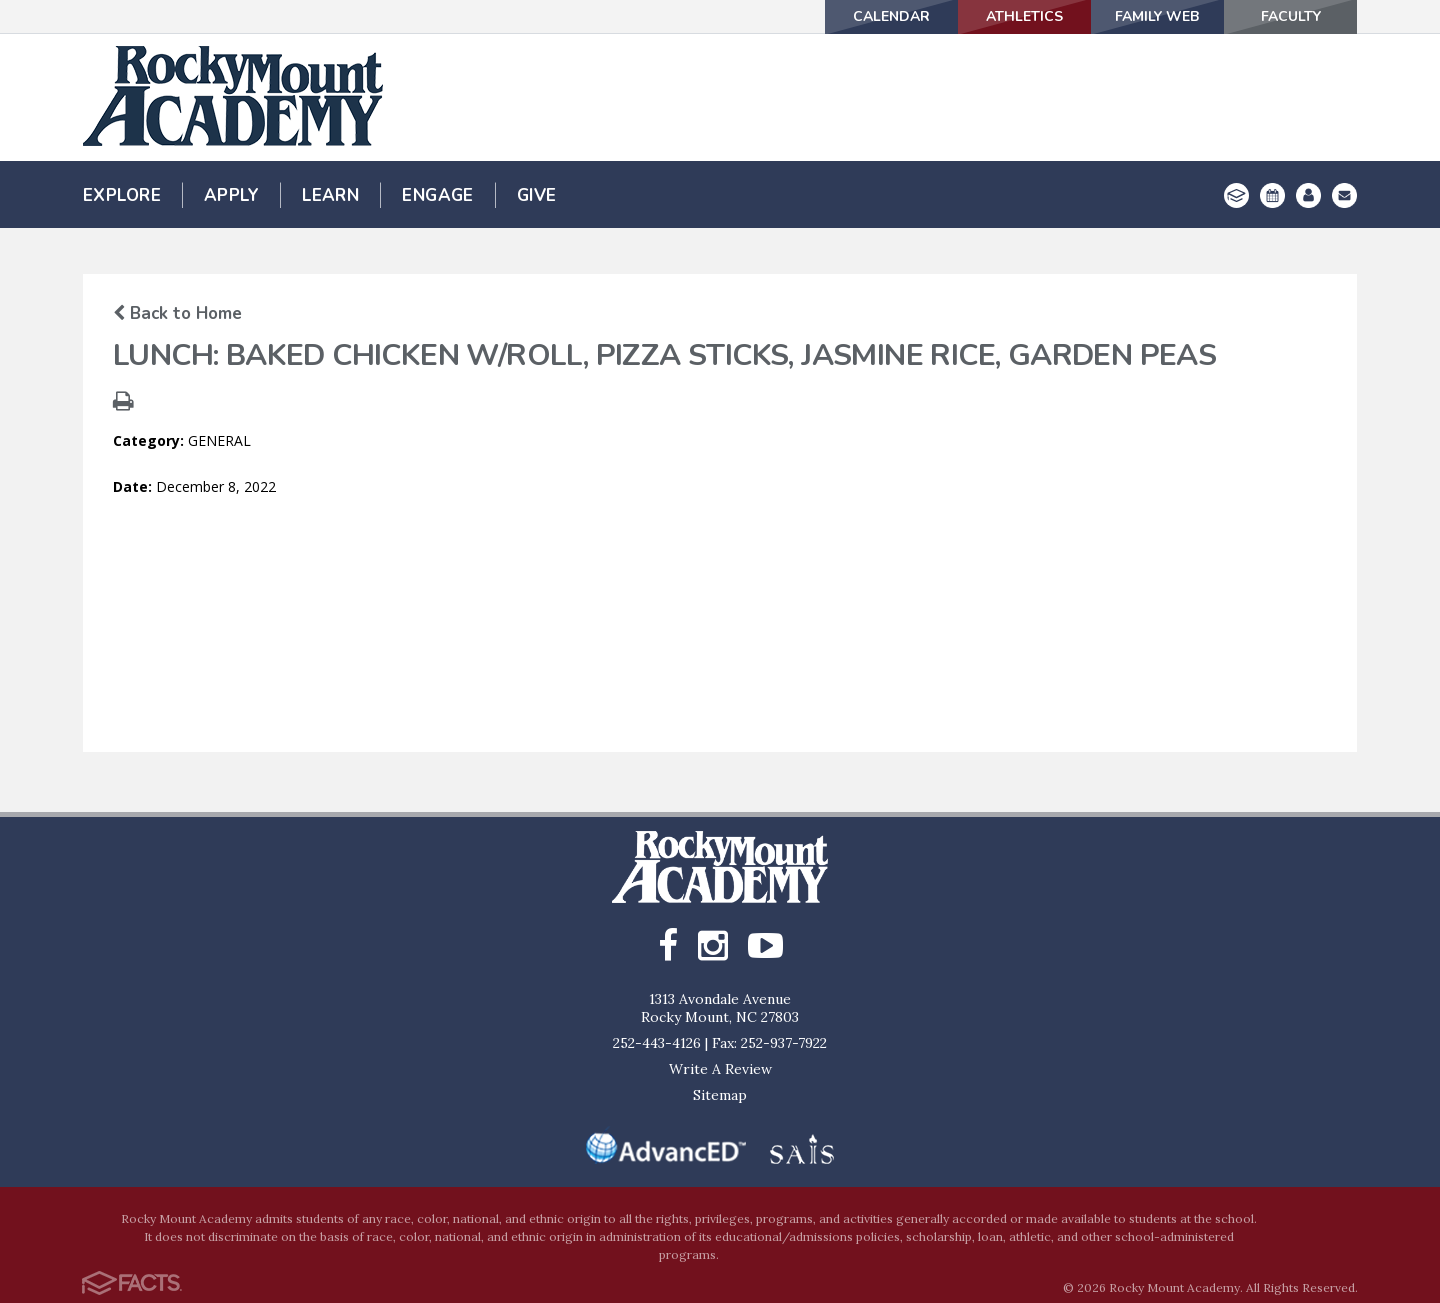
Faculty (1291, 16)
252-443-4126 (657, 1043)
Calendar (891, 16)
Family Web (1158, 16)
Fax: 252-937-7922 (769, 1043)
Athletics (1024, 16)
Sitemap (720, 1095)
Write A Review (720, 1069)
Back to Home (177, 313)
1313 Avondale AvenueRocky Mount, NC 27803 (720, 1008)
